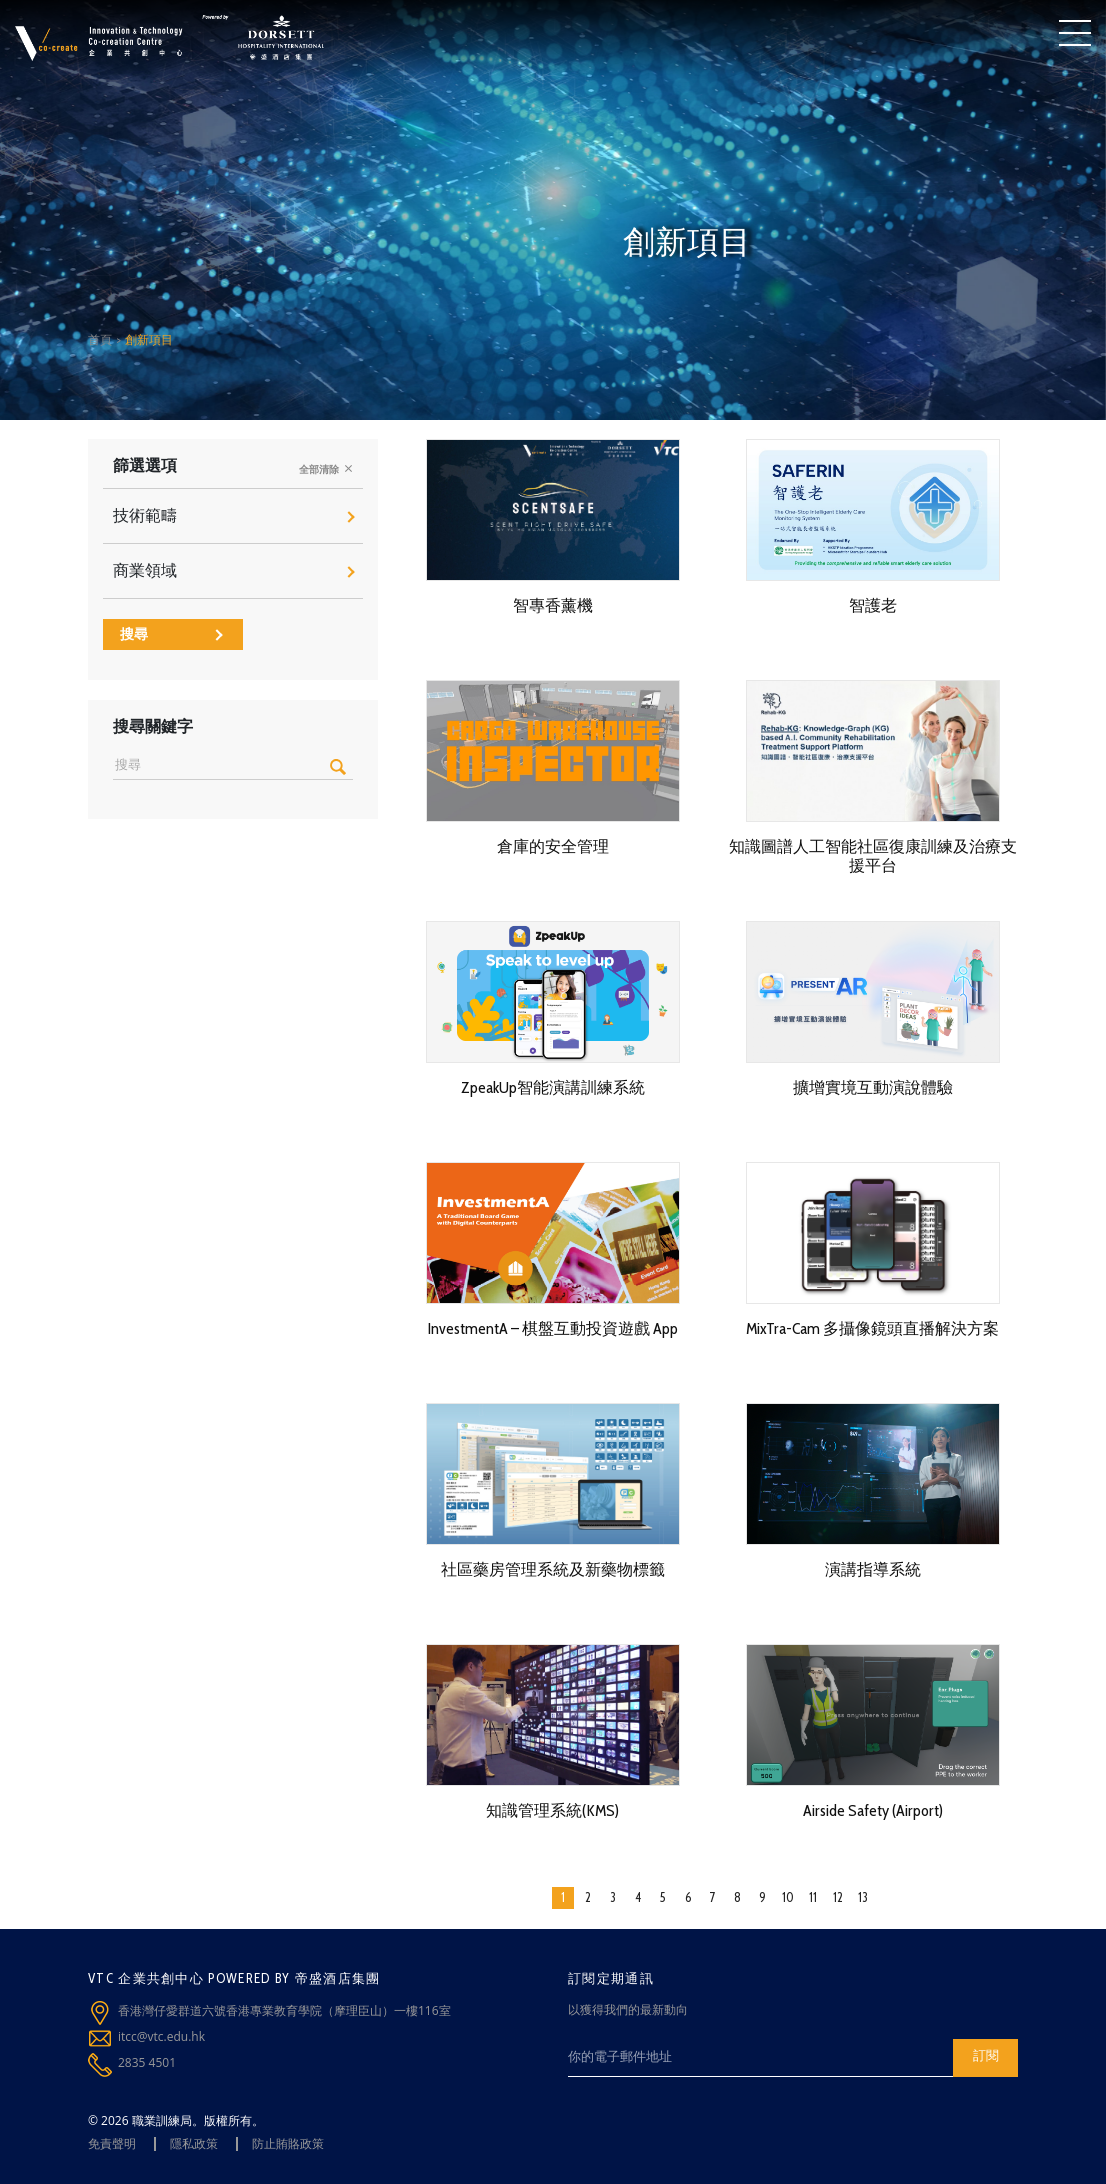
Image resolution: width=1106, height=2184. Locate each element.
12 (838, 1897)
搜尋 (171, 634)
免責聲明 (112, 2143)
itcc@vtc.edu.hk (161, 2036)
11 (813, 1897)
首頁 (100, 339)
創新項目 (149, 339)
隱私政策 (194, 2143)
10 (788, 1897)
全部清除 (326, 469)
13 (863, 1897)
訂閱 (986, 2055)
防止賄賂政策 (288, 2143)
